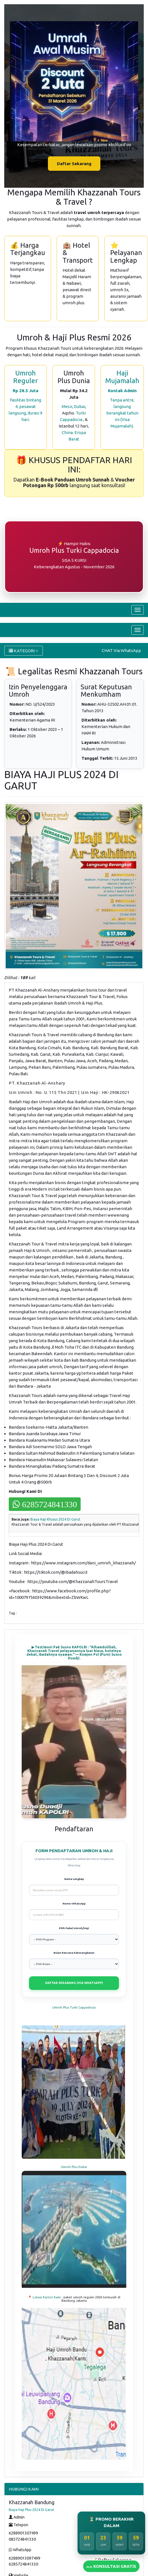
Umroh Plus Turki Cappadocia (74, 2007)
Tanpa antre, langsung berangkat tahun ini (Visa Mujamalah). (122, 413)
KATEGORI (23, 650)
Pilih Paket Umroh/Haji (74, 1928)
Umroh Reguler (25, 376)
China (67, 432)
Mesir (67, 406)
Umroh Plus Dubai (74, 2167)
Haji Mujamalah (122, 376)
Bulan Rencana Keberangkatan (74, 1952)
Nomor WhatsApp (74, 1903)
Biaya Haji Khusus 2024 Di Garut (55, 1519)
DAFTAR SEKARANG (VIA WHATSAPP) (74, 1983)
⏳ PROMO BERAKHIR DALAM (111, 2522)
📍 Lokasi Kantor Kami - (45, 2297)
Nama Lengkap (74, 1879)
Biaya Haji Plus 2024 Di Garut (31, 2510)
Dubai (79, 406)
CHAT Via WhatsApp (121, 650)
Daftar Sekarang (74, 163)
